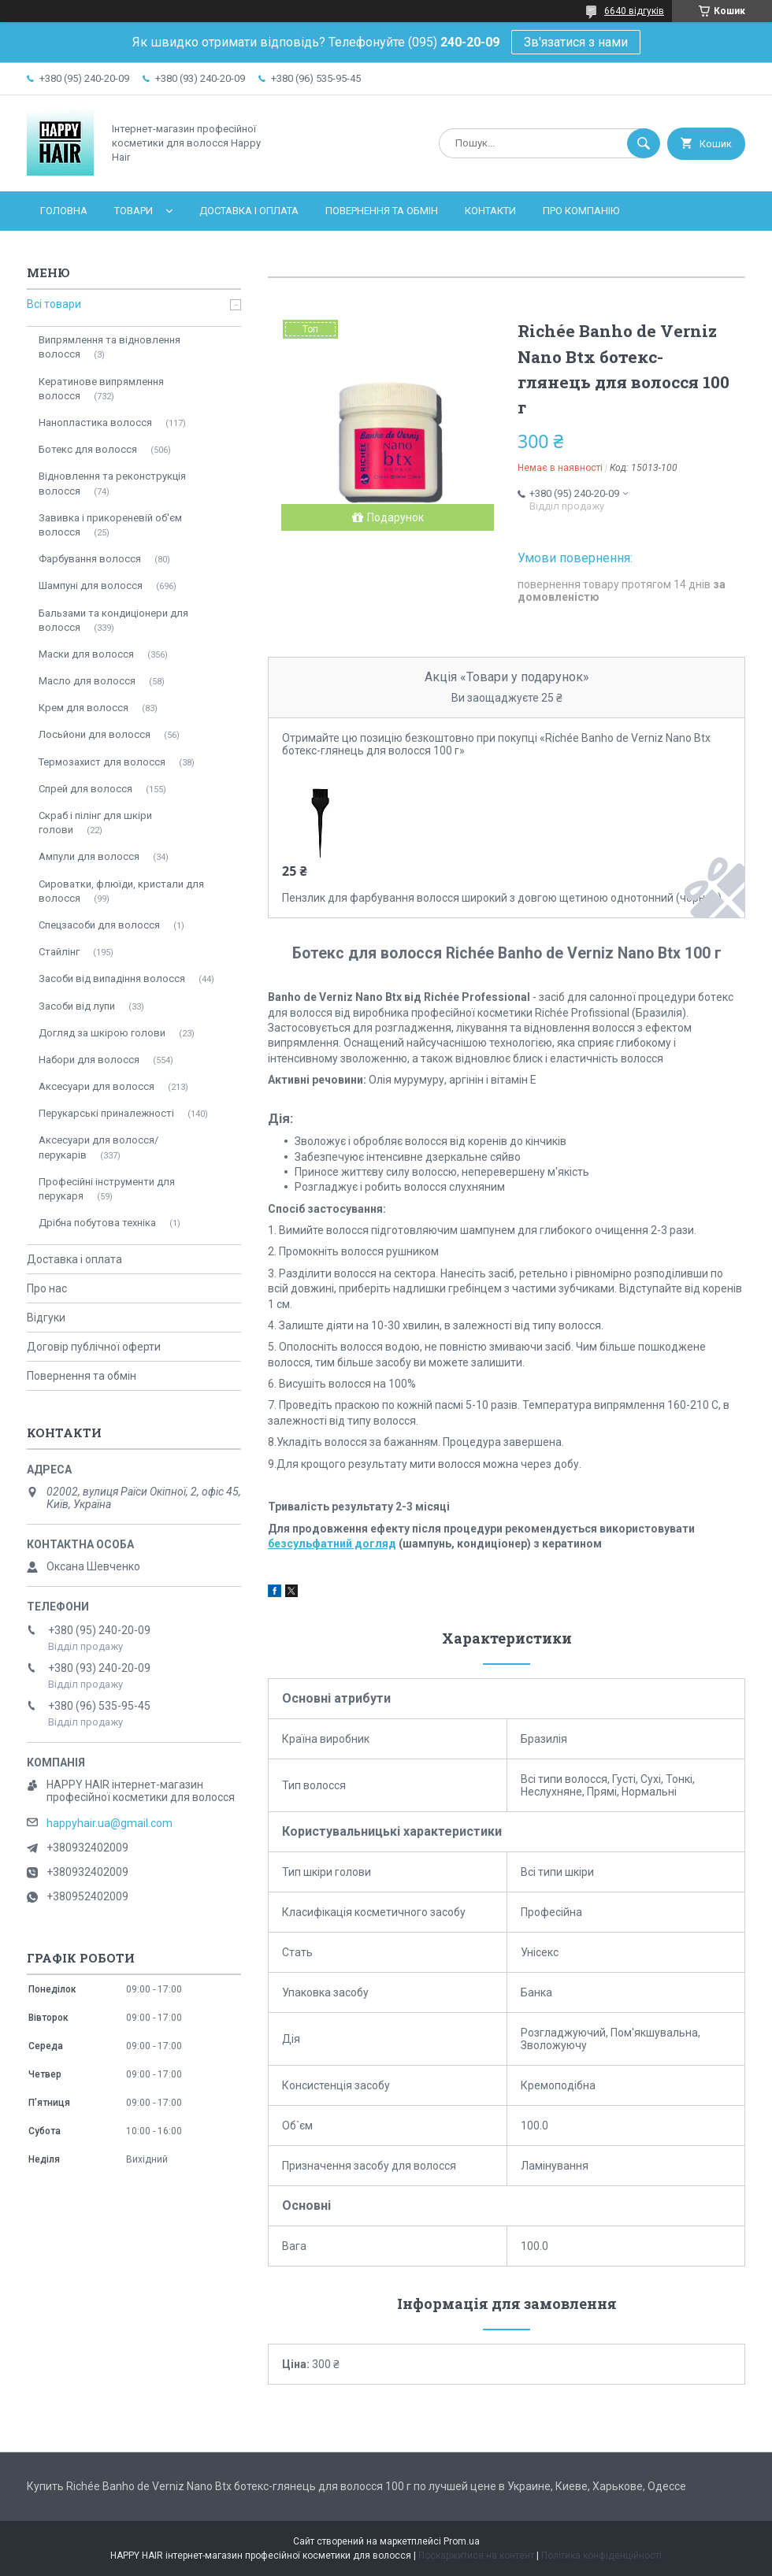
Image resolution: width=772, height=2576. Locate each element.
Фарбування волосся (90, 559)
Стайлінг (59, 952)
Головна (63, 211)
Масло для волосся (87, 681)
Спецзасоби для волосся (99, 925)
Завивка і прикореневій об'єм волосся (110, 525)
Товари (133, 211)
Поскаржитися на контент (476, 2555)
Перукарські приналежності (106, 1113)
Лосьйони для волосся (94, 734)
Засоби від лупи (77, 1006)
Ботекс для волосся (88, 449)
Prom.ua (462, 2541)
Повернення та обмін (381, 211)
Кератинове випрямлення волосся (101, 389)
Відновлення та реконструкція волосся (112, 483)
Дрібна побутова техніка (97, 1223)
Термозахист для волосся (102, 762)
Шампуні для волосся (91, 585)
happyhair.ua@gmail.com (109, 1823)
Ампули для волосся (89, 856)
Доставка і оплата (249, 211)
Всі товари (54, 304)
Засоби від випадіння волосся (112, 978)
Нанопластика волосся (95, 422)
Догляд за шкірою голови (102, 1033)
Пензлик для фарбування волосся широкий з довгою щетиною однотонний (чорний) (502, 897)
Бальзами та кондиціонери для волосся (113, 620)
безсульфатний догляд (332, 1543)
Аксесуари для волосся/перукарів (98, 1147)
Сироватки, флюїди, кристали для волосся (121, 891)
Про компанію (581, 211)
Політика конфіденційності (601, 2555)
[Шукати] (643, 143)
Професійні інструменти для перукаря (107, 1189)
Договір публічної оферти (94, 1346)
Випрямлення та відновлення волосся (109, 347)
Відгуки (46, 1317)
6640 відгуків (634, 11)
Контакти (490, 211)
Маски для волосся (86, 654)
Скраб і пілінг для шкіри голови (95, 823)
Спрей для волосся (85, 789)
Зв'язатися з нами (576, 42)
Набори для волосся (89, 1060)
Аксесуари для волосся (96, 1086)
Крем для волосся (83, 707)
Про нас (47, 1288)
